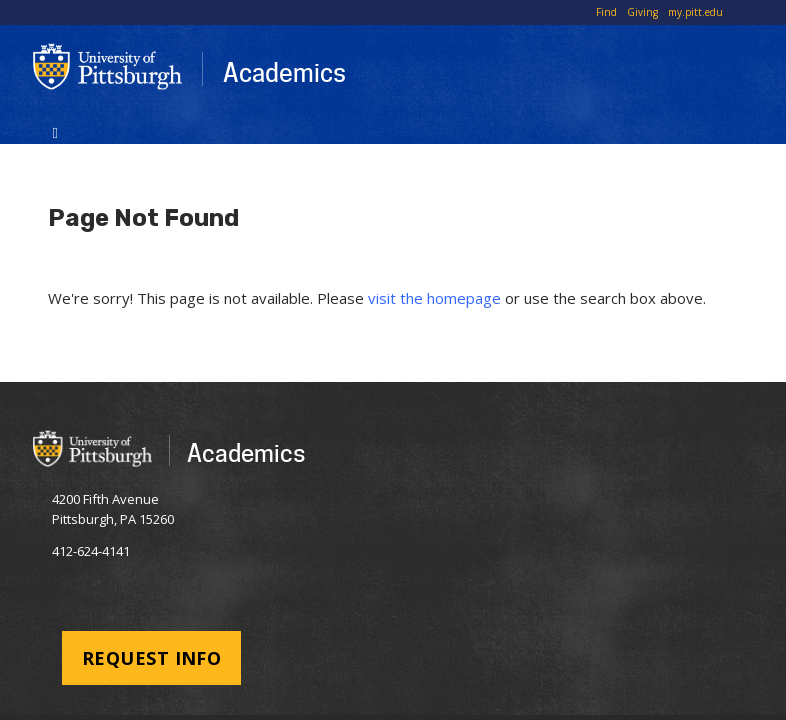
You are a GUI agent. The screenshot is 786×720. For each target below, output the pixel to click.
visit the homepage (434, 298)
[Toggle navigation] (55, 131)
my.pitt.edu (695, 12)
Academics (284, 72)
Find (606, 12)
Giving (642, 12)
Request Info (151, 658)
